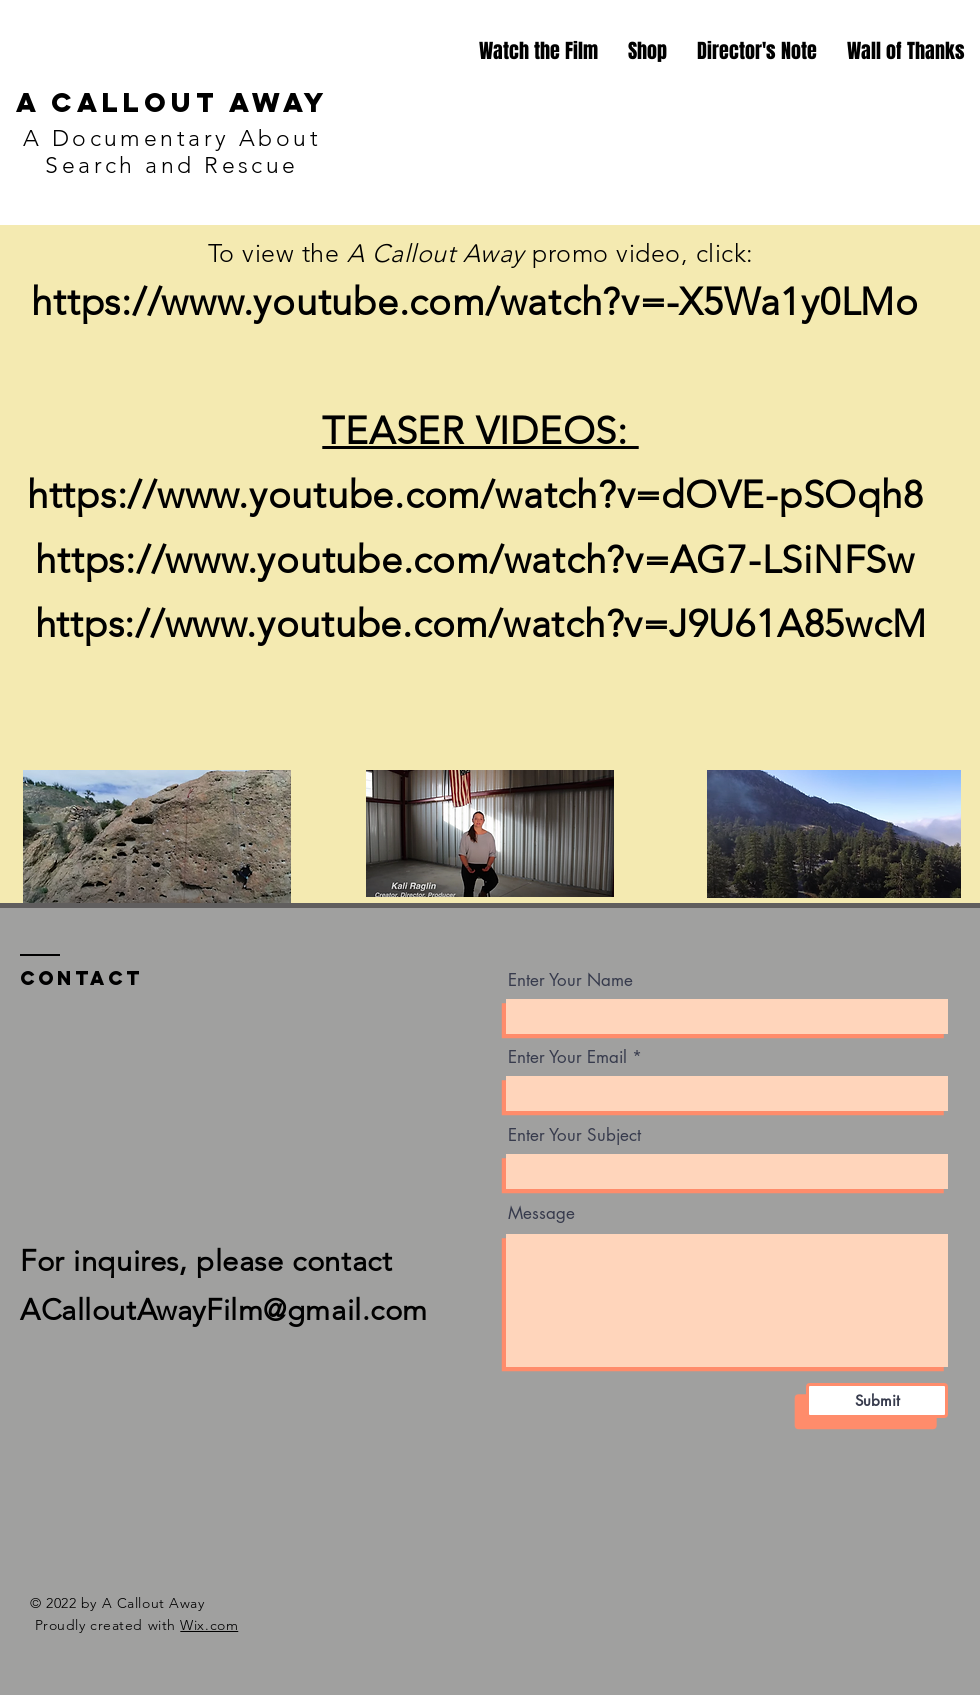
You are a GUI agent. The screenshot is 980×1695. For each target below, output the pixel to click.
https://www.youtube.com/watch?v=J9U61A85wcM (481, 624)
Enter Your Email (567, 1057)
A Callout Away (172, 102)
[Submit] (877, 1400)
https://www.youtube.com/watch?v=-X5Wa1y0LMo (480, 302)
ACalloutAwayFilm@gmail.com (224, 1309)
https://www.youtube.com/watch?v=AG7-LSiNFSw (480, 560)
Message (541, 1213)
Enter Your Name (570, 980)
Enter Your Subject (574, 1135)
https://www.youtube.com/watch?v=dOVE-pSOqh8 (480, 495)
